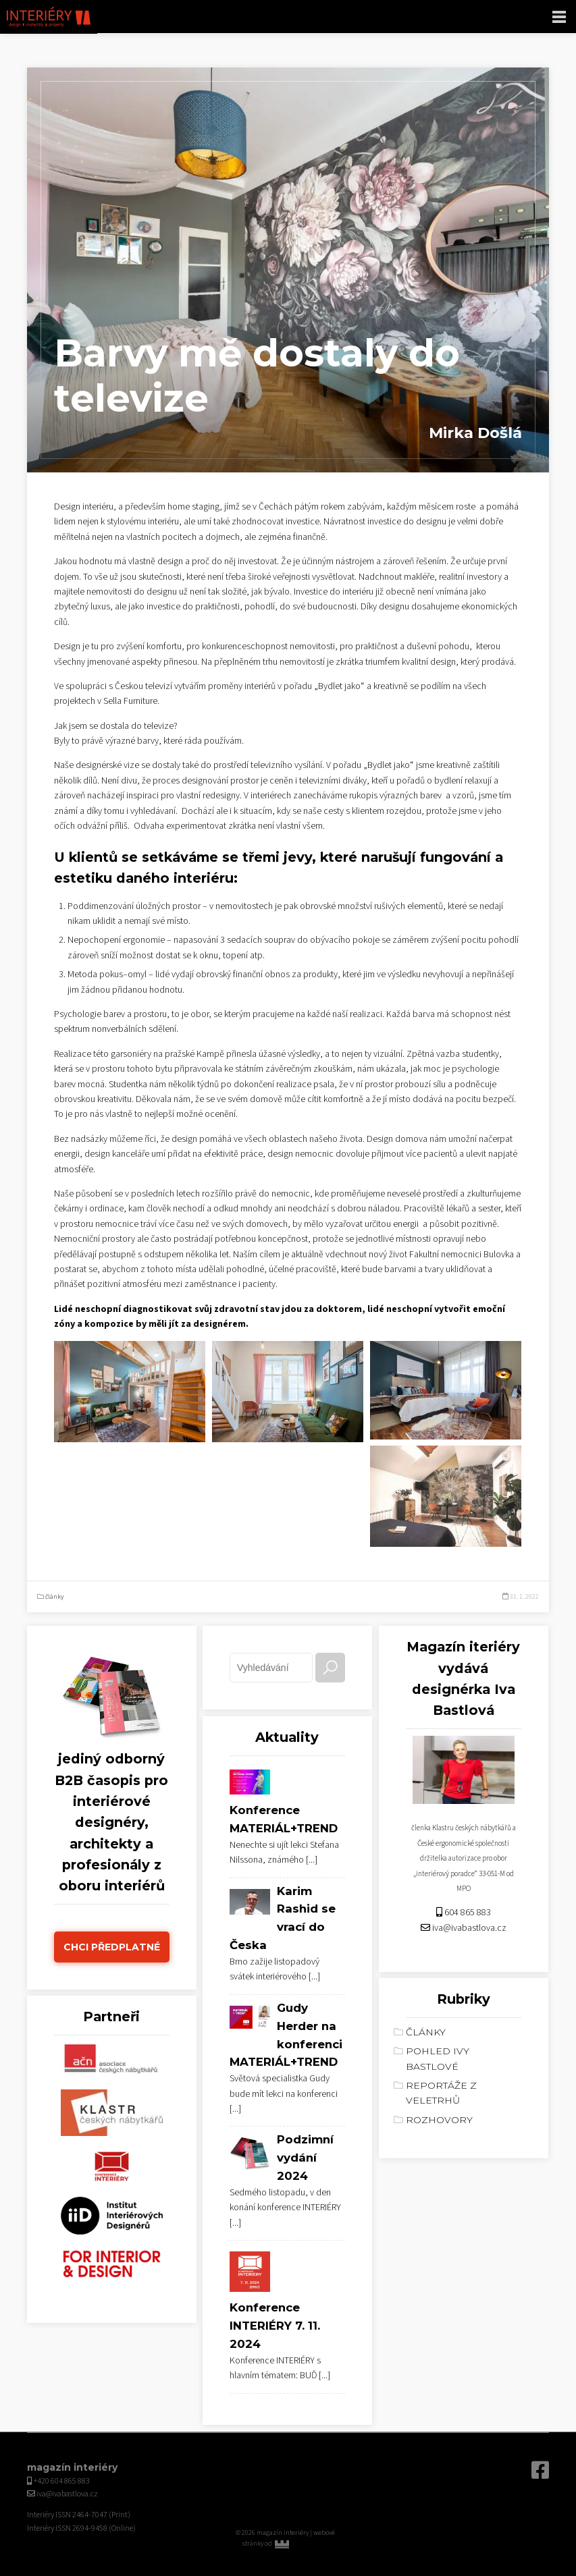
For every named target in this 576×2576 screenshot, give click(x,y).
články (54, 1596)
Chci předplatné (111, 1947)
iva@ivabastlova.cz (469, 1928)
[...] (311, 1860)
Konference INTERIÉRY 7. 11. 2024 (275, 2326)
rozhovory (439, 2120)
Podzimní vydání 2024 (305, 2158)
